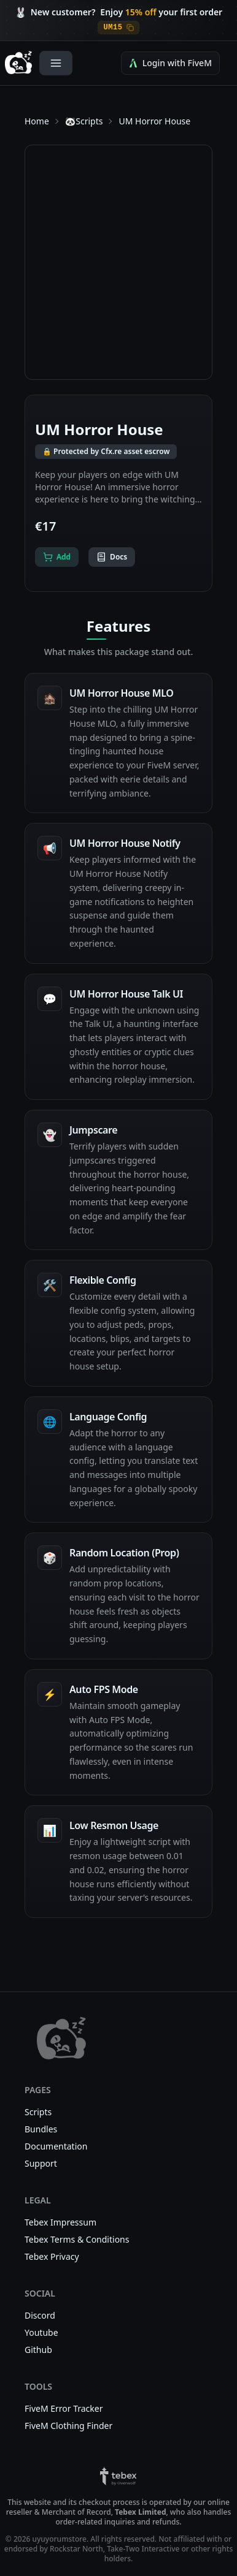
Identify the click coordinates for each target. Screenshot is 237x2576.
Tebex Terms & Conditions (77, 2239)
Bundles (41, 2129)
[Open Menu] (55, 63)
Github (38, 2349)
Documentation (56, 2146)
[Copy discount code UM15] (118, 27)
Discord (40, 2315)
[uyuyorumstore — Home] (18, 63)
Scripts (38, 2112)
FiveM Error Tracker (64, 2408)
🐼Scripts (84, 121)
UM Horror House (154, 121)
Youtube (41, 2332)
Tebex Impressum (60, 2222)
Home (37, 121)
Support (41, 2163)
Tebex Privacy (52, 2256)
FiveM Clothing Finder (68, 2425)
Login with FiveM (170, 63)
